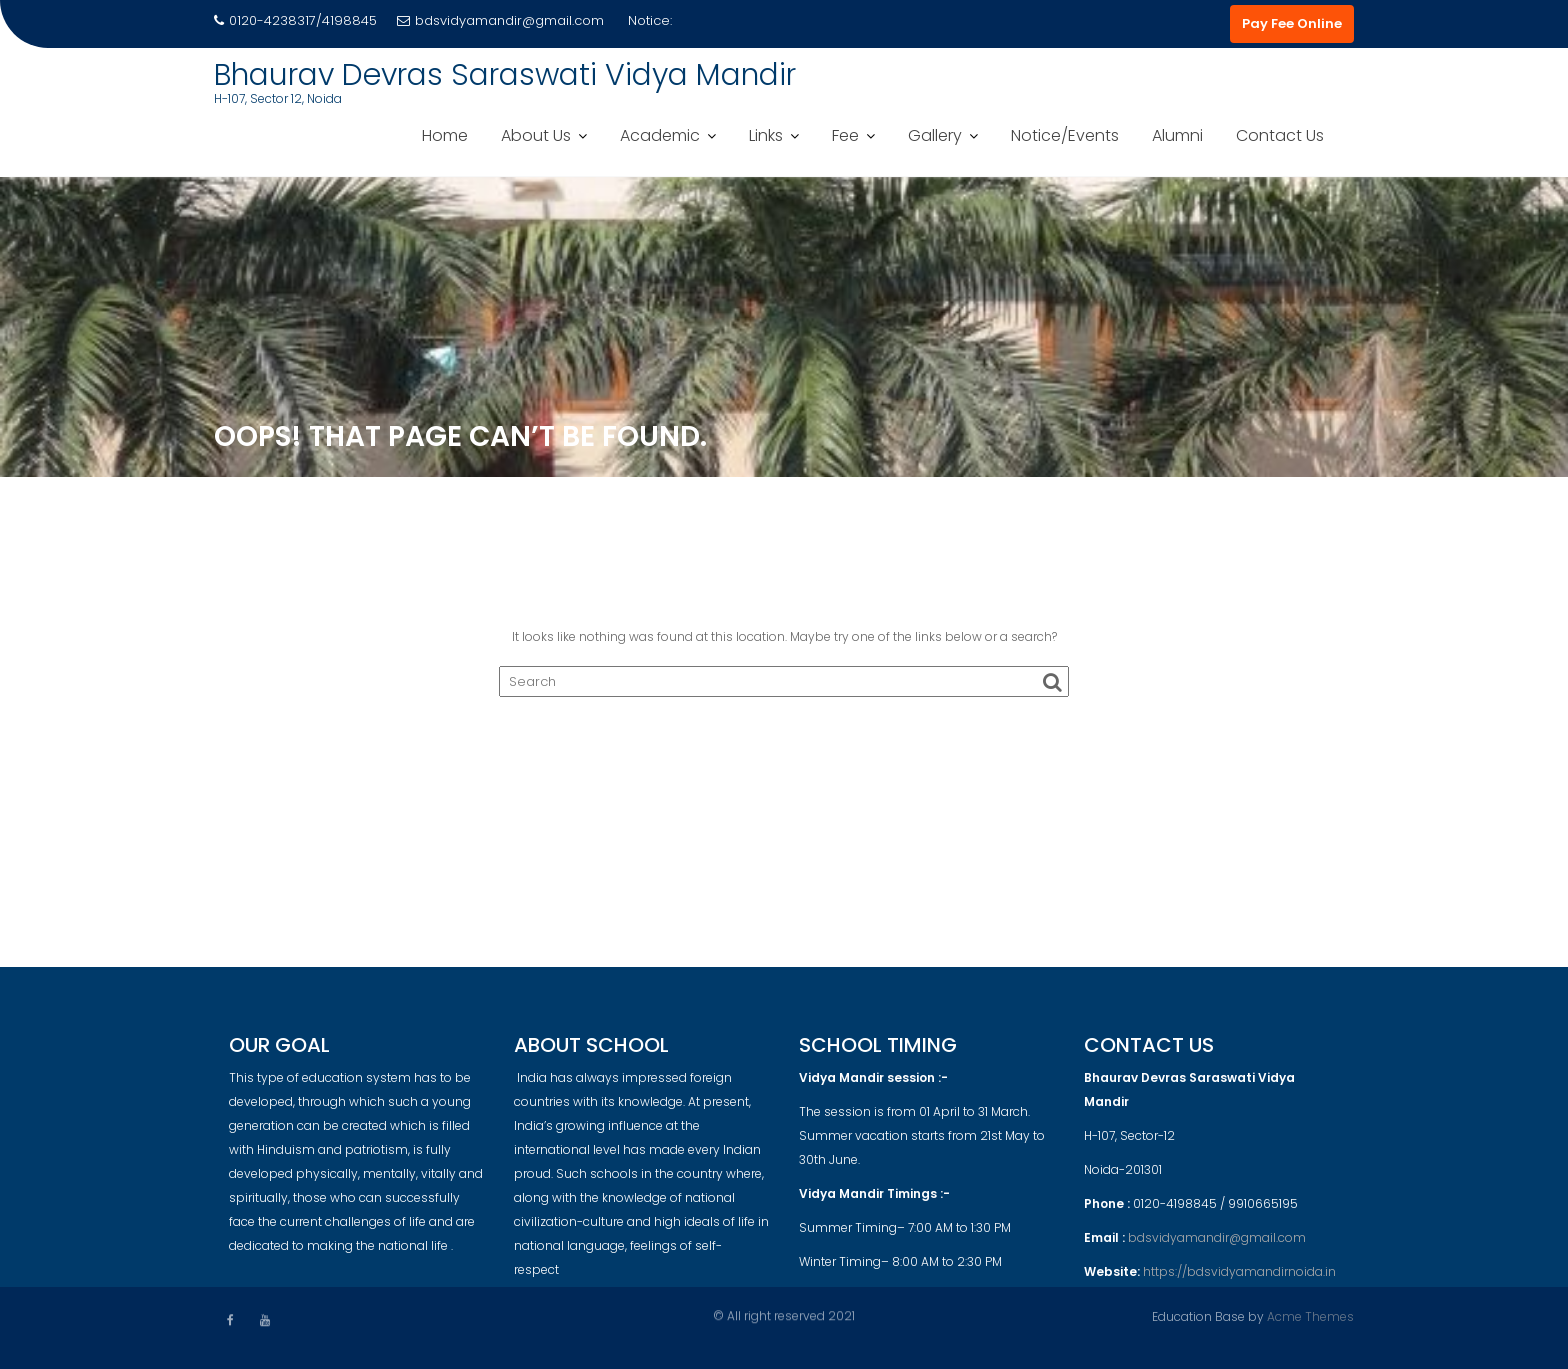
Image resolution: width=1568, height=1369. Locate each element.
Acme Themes (1310, 1315)
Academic (660, 135)
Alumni (1177, 135)
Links (766, 135)
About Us (536, 135)
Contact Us (1280, 135)
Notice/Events (1065, 135)
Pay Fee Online (1292, 23)
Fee (845, 135)
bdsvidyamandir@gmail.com (500, 20)
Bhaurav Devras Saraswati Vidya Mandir (505, 75)
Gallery (935, 135)
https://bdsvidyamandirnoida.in (1239, 1279)
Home (445, 135)
